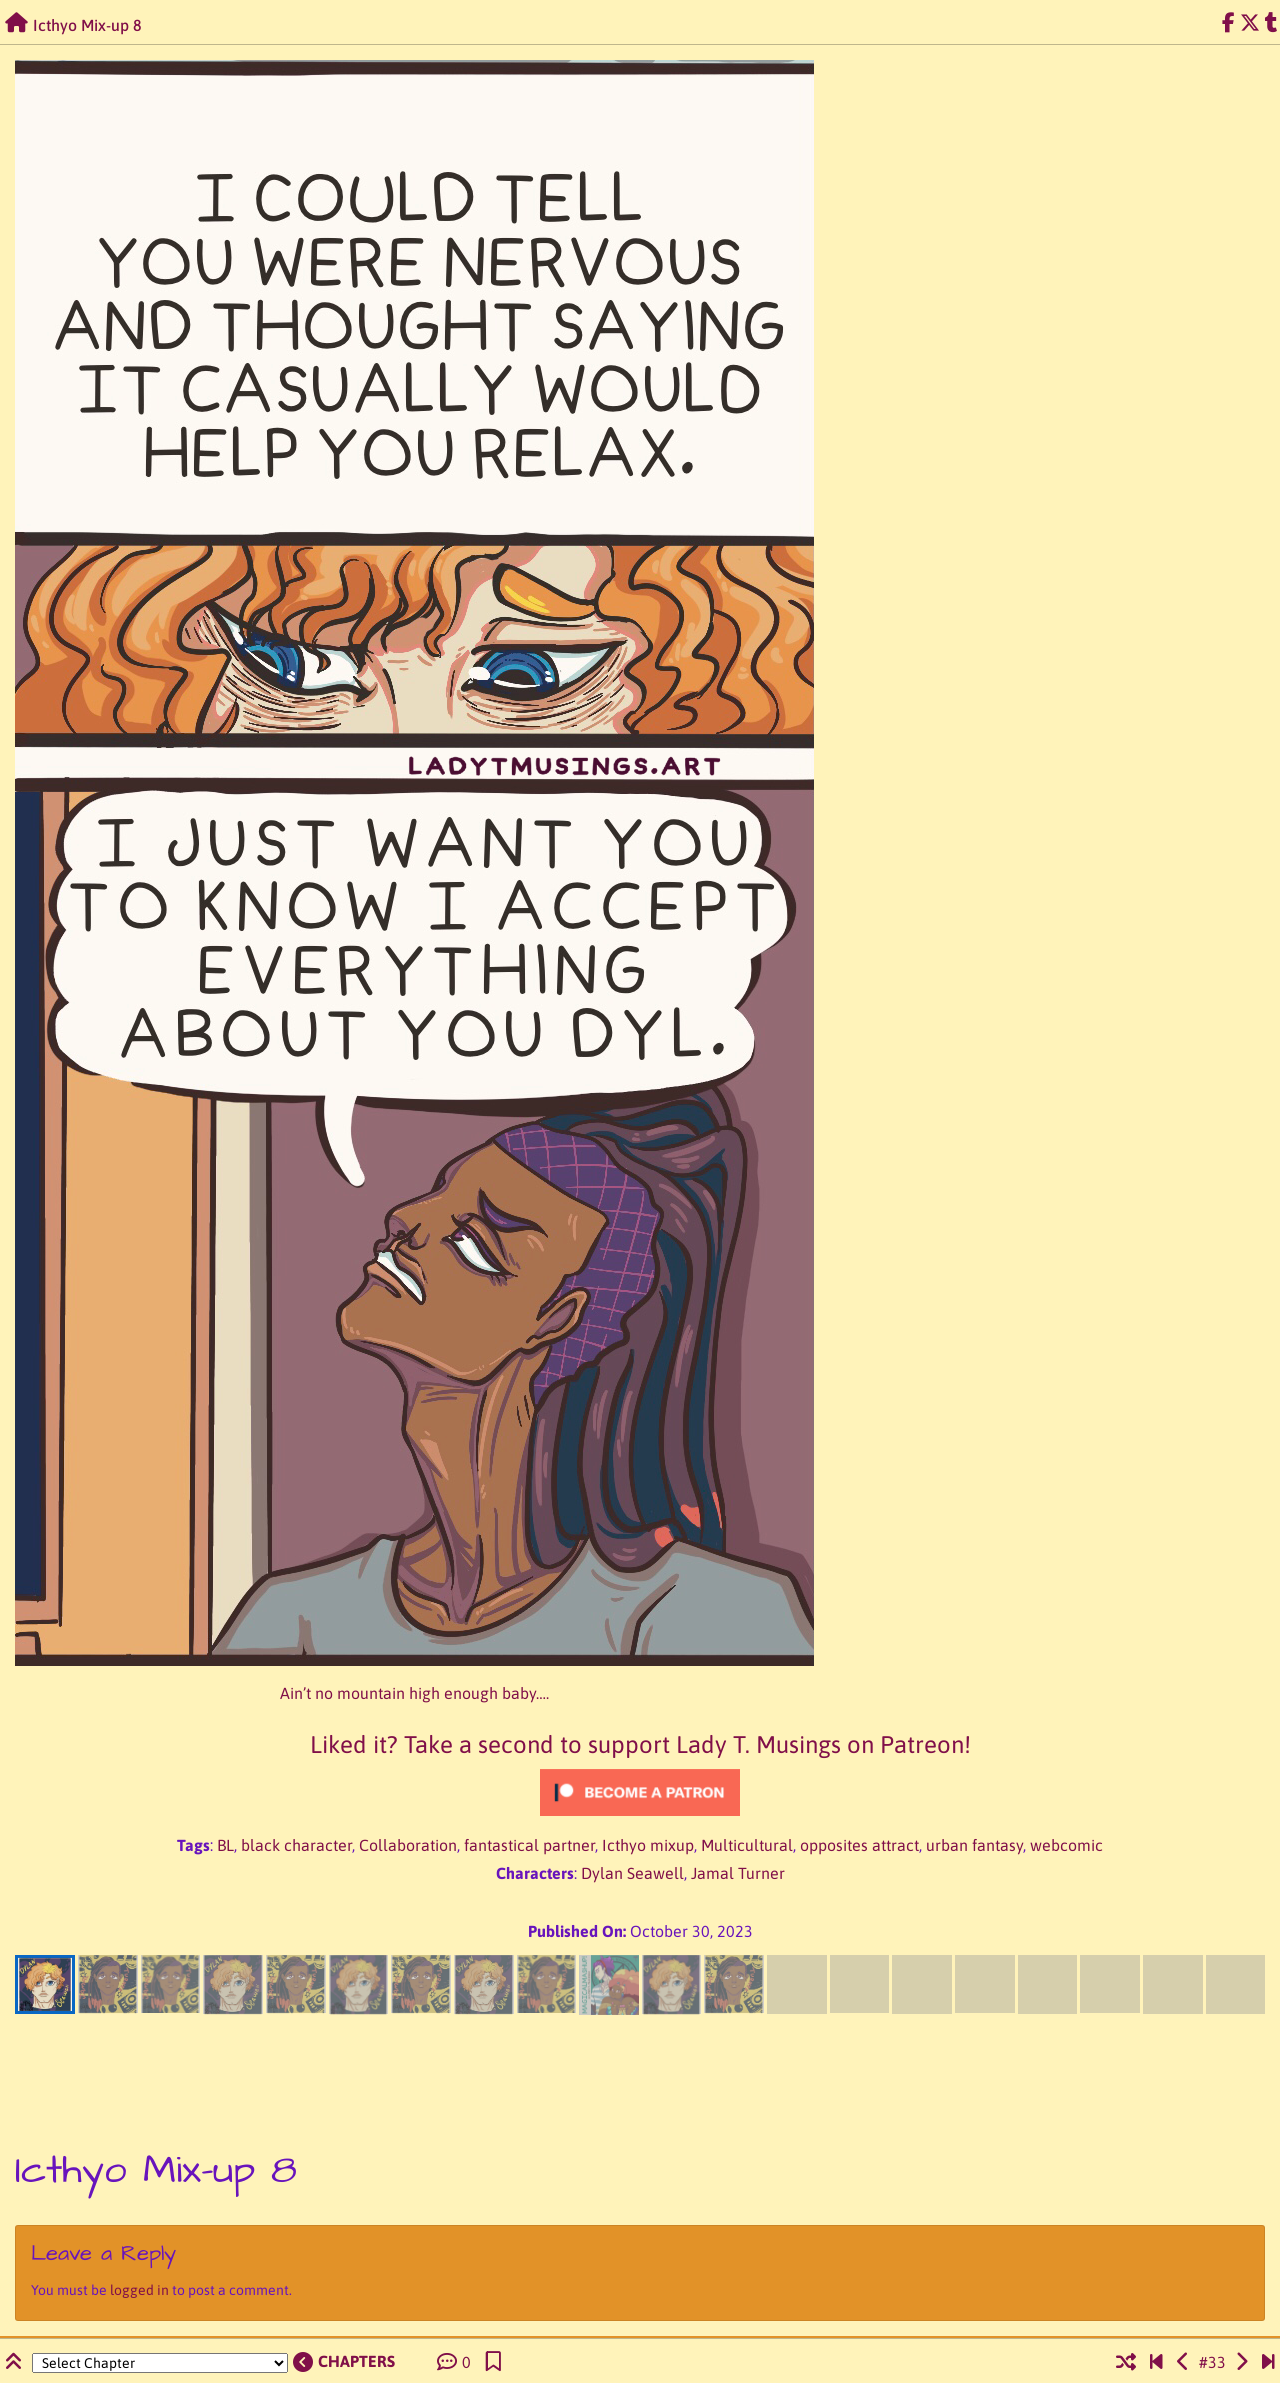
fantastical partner (529, 1845)
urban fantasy (974, 1845)
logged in (139, 2290)
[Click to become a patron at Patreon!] (640, 1792)
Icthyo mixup (648, 1845)
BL (225, 1845)
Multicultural (747, 1845)
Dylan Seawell (632, 1873)
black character (296, 1845)
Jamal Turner (738, 1873)
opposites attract (859, 1845)
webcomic (1066, 1845)
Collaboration (408, 1845)
